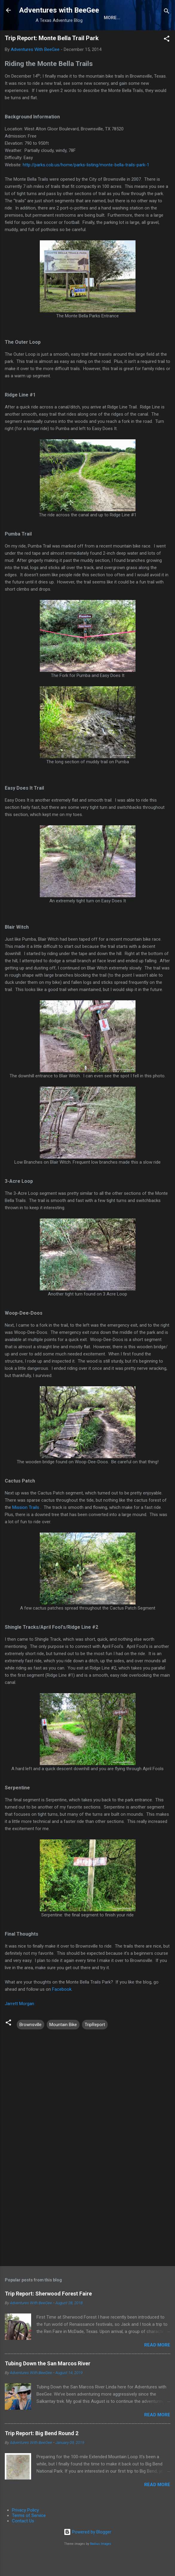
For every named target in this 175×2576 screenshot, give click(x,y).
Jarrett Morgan (19, 2024)
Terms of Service (29, 2536)
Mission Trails (25, 1528)
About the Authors (52, 37)
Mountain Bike (63, 2045)
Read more (157, 2365)
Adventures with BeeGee (59, 10)
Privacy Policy (25, 2530)
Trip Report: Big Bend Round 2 (41, 2454)
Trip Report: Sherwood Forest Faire (48, 2314)
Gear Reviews (103, 37)
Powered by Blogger (87, 2552)
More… (139, 37)
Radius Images (100, 2564)
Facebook (61, 2010)
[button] (166, 60)
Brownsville (30, 2045)
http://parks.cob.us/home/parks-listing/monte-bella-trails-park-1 (86, 185)
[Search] (166, 12)
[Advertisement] (87, 2235)
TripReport (95, 2045)
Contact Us (23, 2541)
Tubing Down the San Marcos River (47, 2384)
